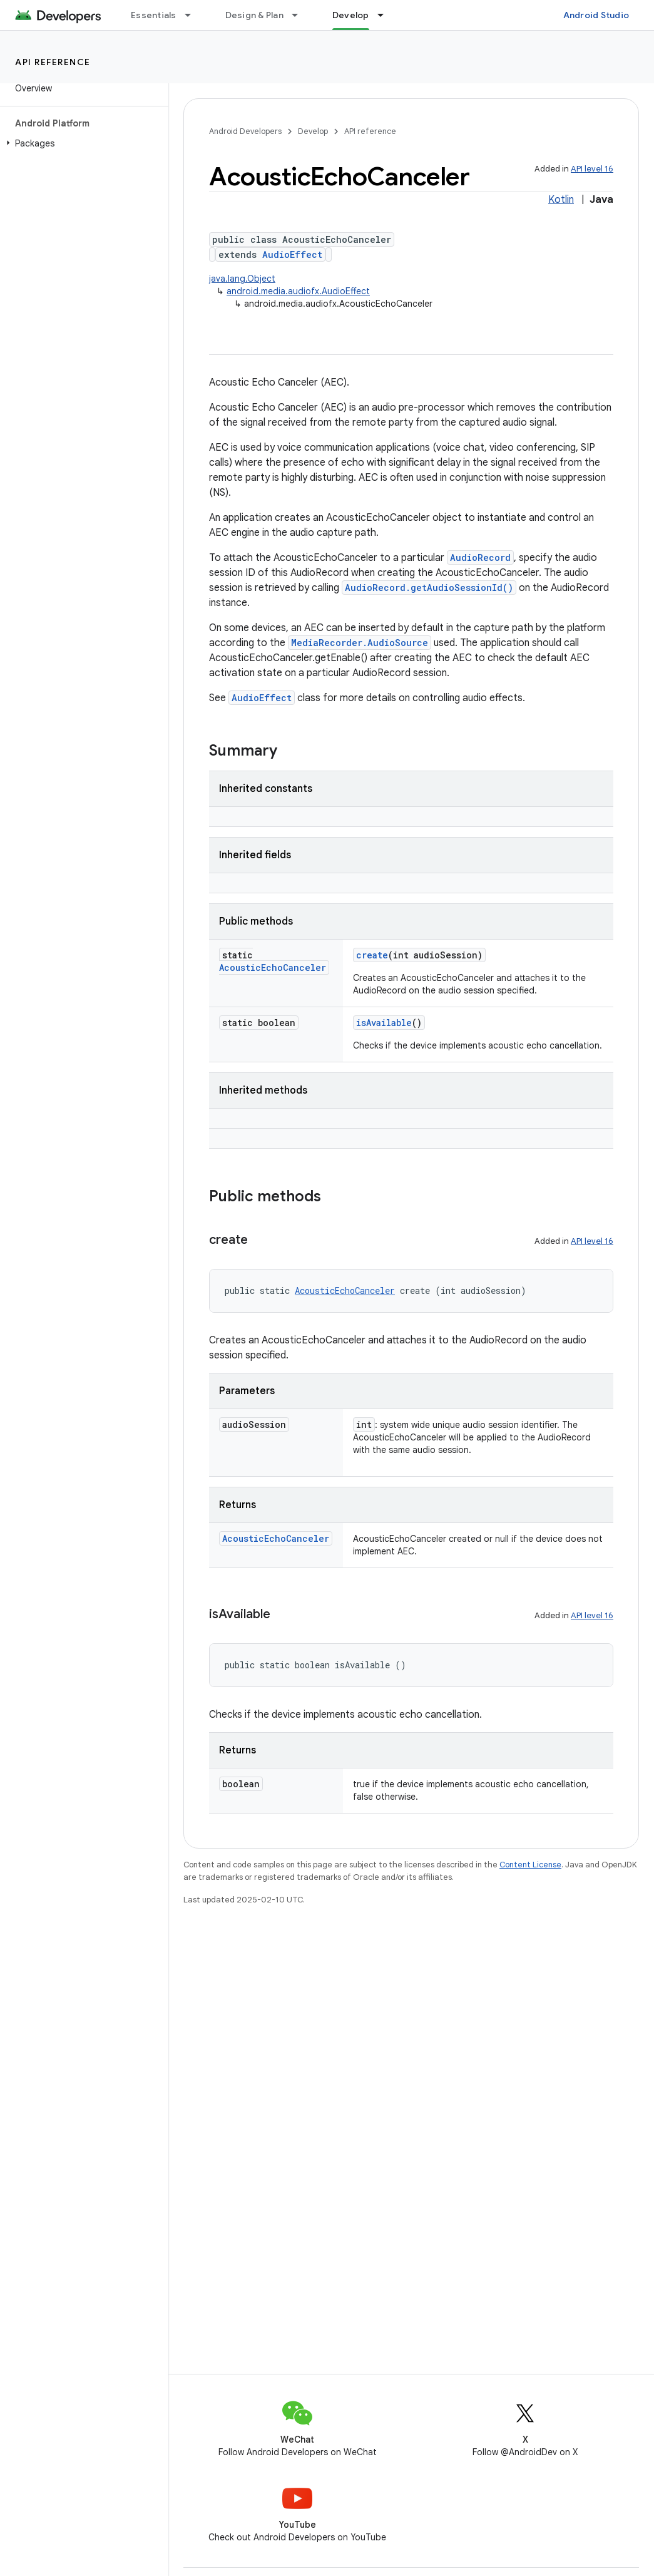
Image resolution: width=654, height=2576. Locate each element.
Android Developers (245, 131)
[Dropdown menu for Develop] (386, 15)
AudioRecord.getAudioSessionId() (429, 587)
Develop (313, 131)
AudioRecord (480, 557)
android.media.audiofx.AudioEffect (298, 291)
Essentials (153, 15)
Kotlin (561, 199)
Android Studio (596, 15)
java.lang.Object (242, 278)
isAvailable (384, 1023)
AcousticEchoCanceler (272, 967)
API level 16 (592, 168)
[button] (81, 143)
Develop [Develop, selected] (350, 15)
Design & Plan (254, 15)
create (372, 955)
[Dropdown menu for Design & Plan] (300, 15)
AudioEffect (292, 254)
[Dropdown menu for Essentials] (193, 15)
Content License (530, 1864)
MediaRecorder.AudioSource (359, 643)
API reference (53, 62)
